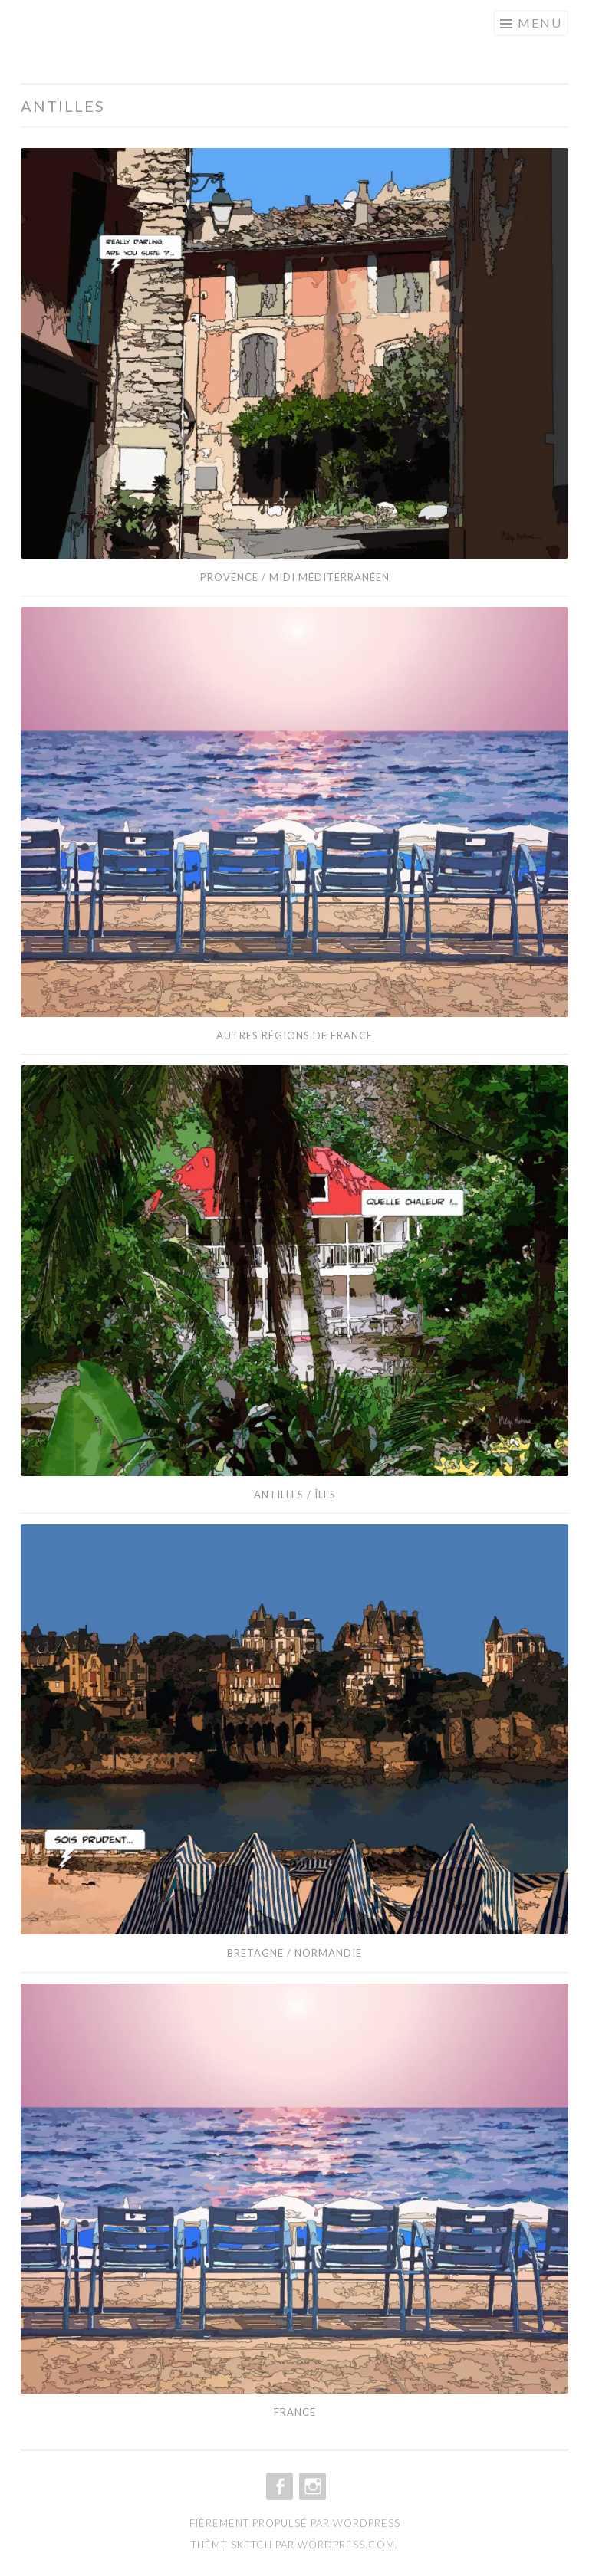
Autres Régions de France (294, 1035)
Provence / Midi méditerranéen (295, 577)
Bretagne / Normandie (294, 1953)
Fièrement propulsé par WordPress (294, 2523)
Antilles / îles (295, 1494)
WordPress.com (346, 2544)
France (295, 2412)
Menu (540, 22)
